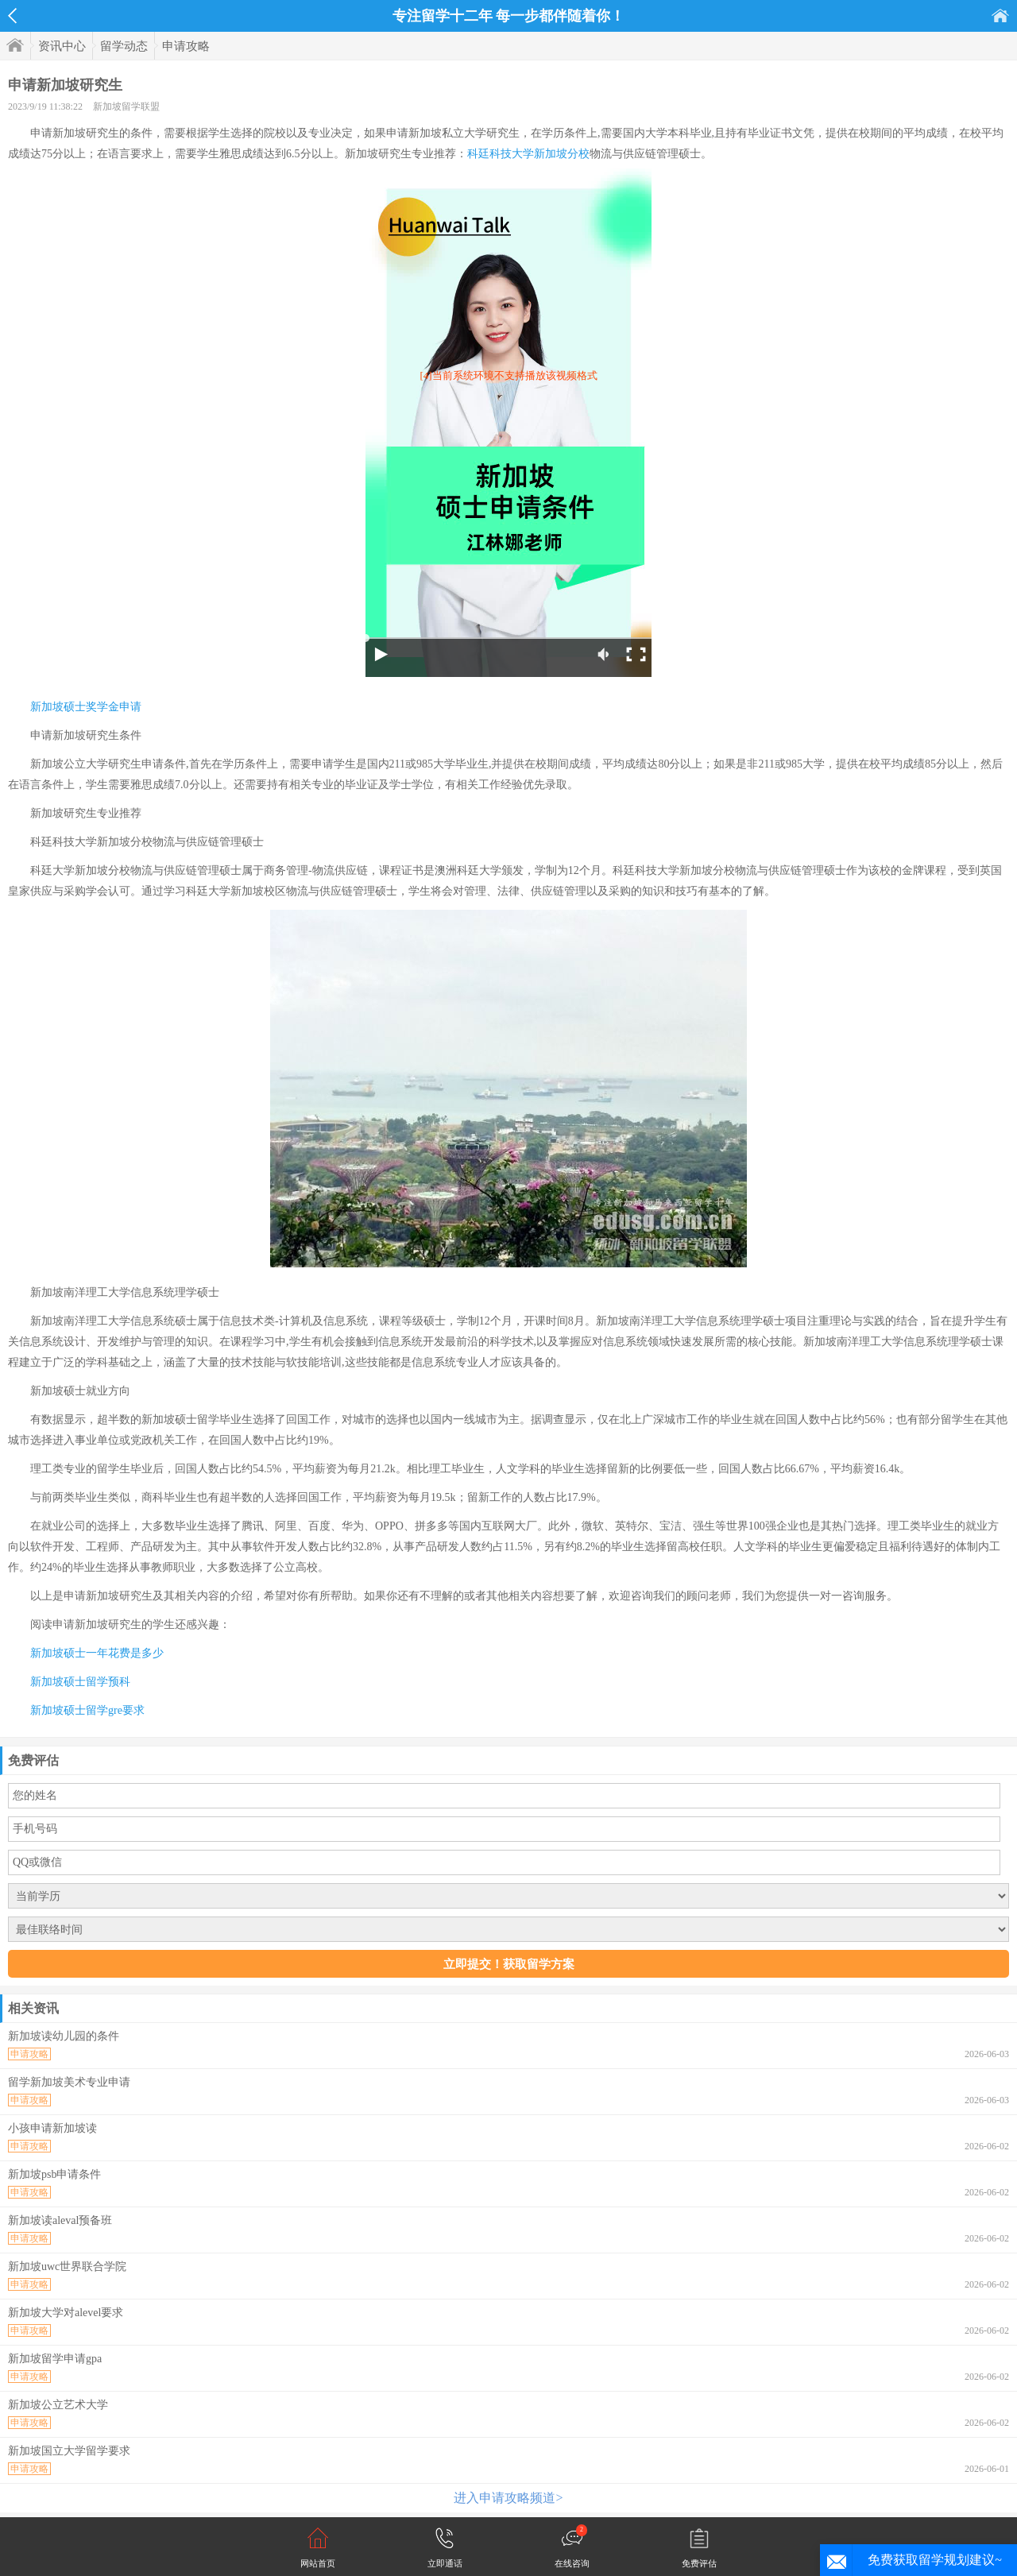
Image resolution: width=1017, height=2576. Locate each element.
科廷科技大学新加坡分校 (528, 154)
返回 (12, 16)
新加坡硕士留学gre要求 (87, 1710)
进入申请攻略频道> (508, 2497)
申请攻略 (186, 46)
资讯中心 (62, 46)
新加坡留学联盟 (126, 106)
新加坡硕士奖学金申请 (85, 707)
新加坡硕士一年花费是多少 (97, 1653)
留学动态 (124, 46)
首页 (1000, 15)
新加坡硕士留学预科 (80, 1682)
